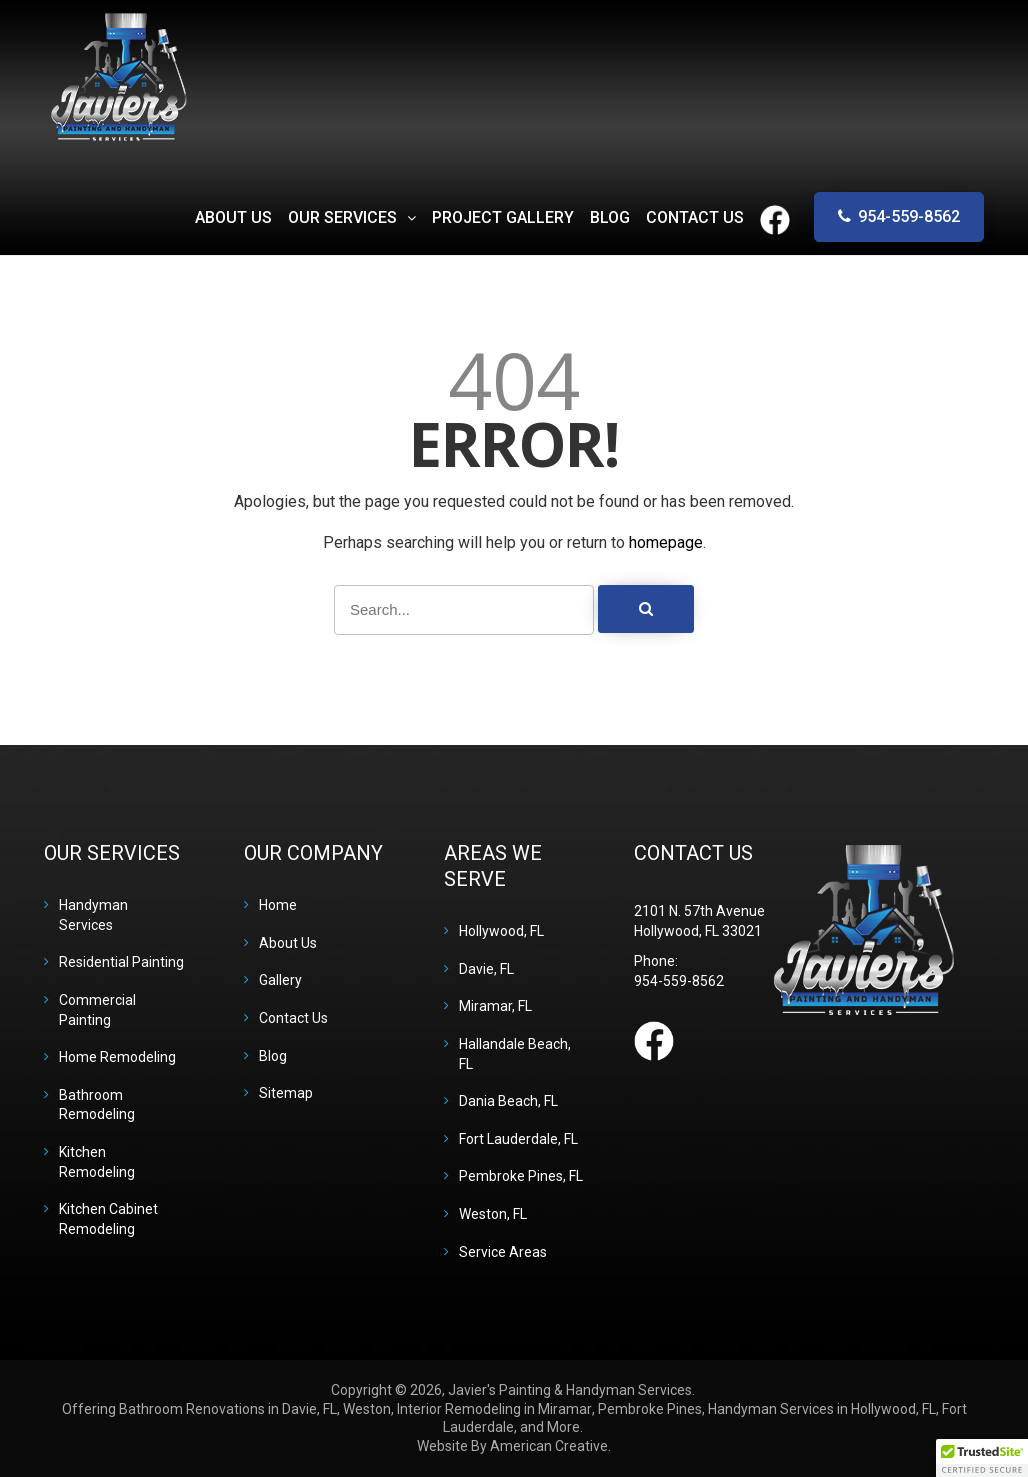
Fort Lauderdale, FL (518, 1139)
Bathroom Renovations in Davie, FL (228, 1409)
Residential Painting (121, 962)
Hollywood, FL (501, 931)
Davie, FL (486, 969)
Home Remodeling (117, 1057)
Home (278, 905)
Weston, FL (493, 1214)
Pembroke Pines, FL (521, 1176)
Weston (367, 1409)
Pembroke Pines (650, 1409)
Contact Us (293, 1018)
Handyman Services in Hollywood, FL (822, 1409)
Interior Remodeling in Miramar (494, 1409)
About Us (288, 943)
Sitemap (286, 1093)
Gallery (280, 980)
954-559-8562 (909, 216)
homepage (666, 542)
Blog (273, 1056)
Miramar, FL (495, 1006)
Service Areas (503, 1252)
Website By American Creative (512, 1446)
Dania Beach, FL (508, 1101)
